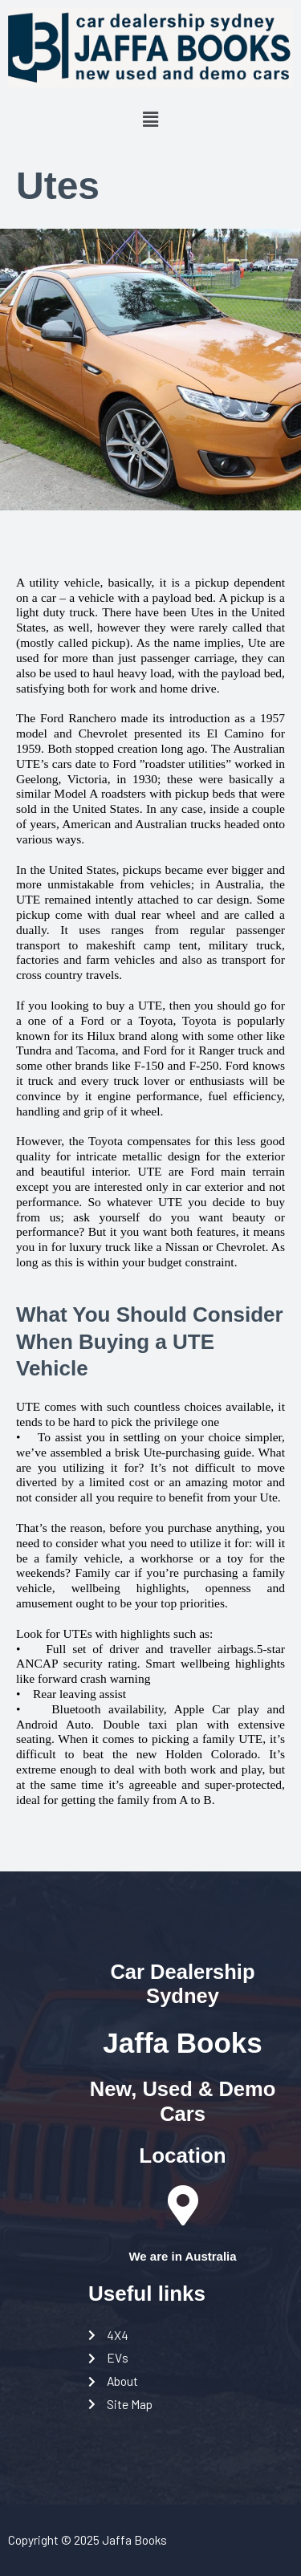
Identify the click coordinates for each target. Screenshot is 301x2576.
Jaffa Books (182, 2042)
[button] (150, 119)
